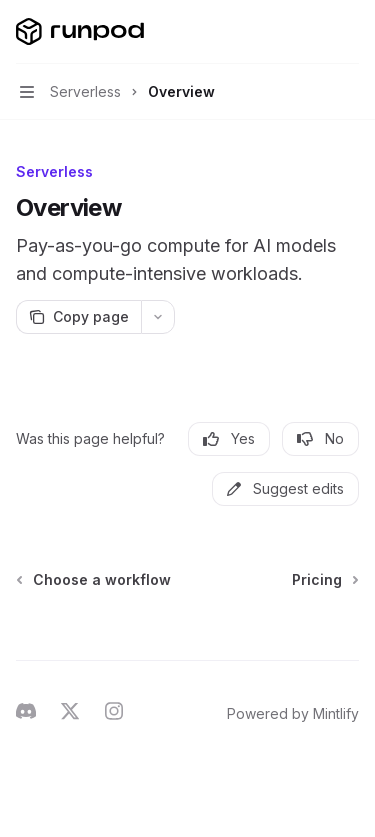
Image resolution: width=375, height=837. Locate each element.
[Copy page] (78, 317)
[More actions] (349, 32)
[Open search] (311, 32)
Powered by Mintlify (293, 713)
